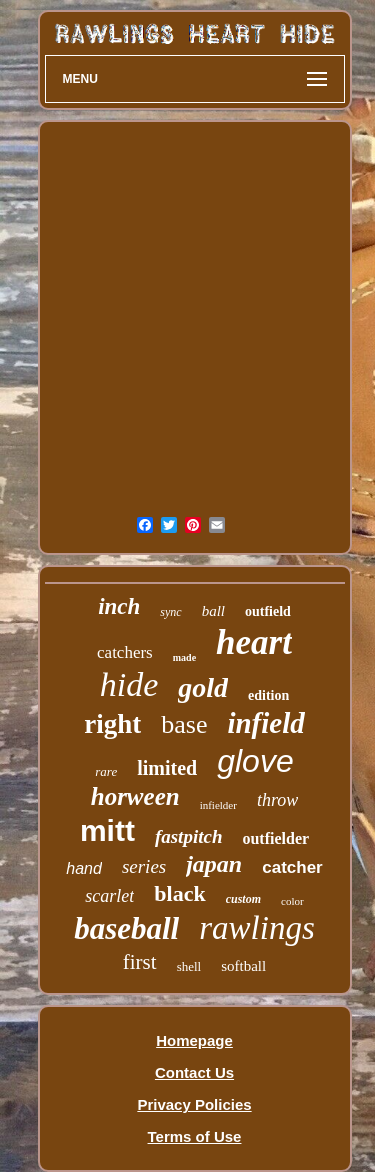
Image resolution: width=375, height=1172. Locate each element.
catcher (292, 867)
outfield (268, 611)
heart (254, 642)
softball (243, 966)
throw (277, 800)
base (184, 724)
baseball (126, 928)
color (292, 901)
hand (84, 868)
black (179, 893)
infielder (218, 805)
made (184, 657)
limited (167, 768)
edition (268, 695)
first (140, 962)
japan (214, 864)
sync (170, 612)
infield (265, 723)
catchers (125, 652)
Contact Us (194, 1072)
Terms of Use (195, 1136)
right (112, 724)
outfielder (275, 838)
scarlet (109, 896)
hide (129, 684)
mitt (107, 830)
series (144, 866)
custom (243, 899)
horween (135, 796)
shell (189, 966)
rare (106, 771)
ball (213, 611)
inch (119, 606)
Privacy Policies (194, 1104)
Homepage (194, 1040)
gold (203, 687)
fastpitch (189, 836)
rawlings (257, 928)
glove (255, 761)
